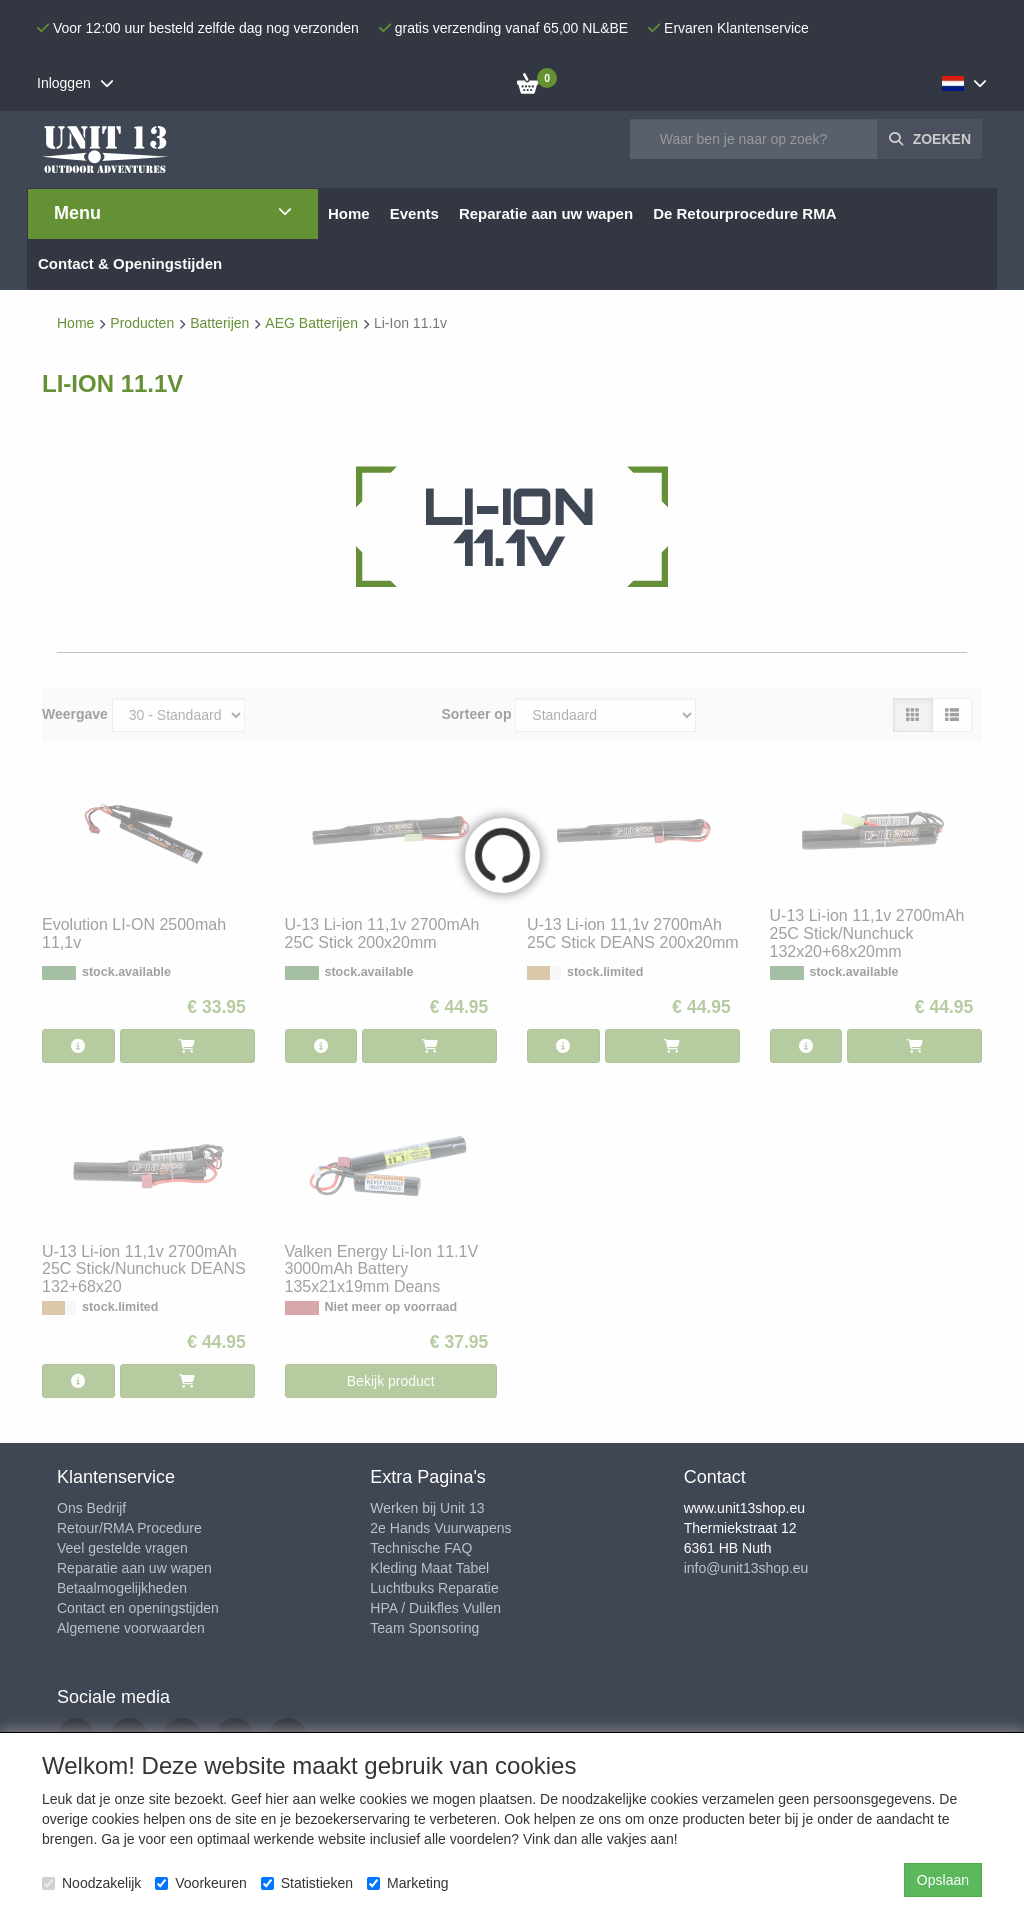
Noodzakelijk (91, 1883)
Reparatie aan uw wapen (134, 1568)
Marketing (407, 1883)
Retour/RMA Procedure (129, 1528)
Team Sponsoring (424, 1628)
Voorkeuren (201, 1883)
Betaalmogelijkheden (122, 1588)
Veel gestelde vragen (122, 1548)
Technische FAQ (421, 1548)
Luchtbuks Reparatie (434, 1588)
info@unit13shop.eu (746, 1568)
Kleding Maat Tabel (429, 1568)
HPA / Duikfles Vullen (435, 1608)
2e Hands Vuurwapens (440, 1528)
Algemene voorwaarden (131, 1628)
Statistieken (307, 1883)
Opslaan (943, 1880)
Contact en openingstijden (138, 1608)
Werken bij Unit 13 (427, 1508)
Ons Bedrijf (91, 1508)
